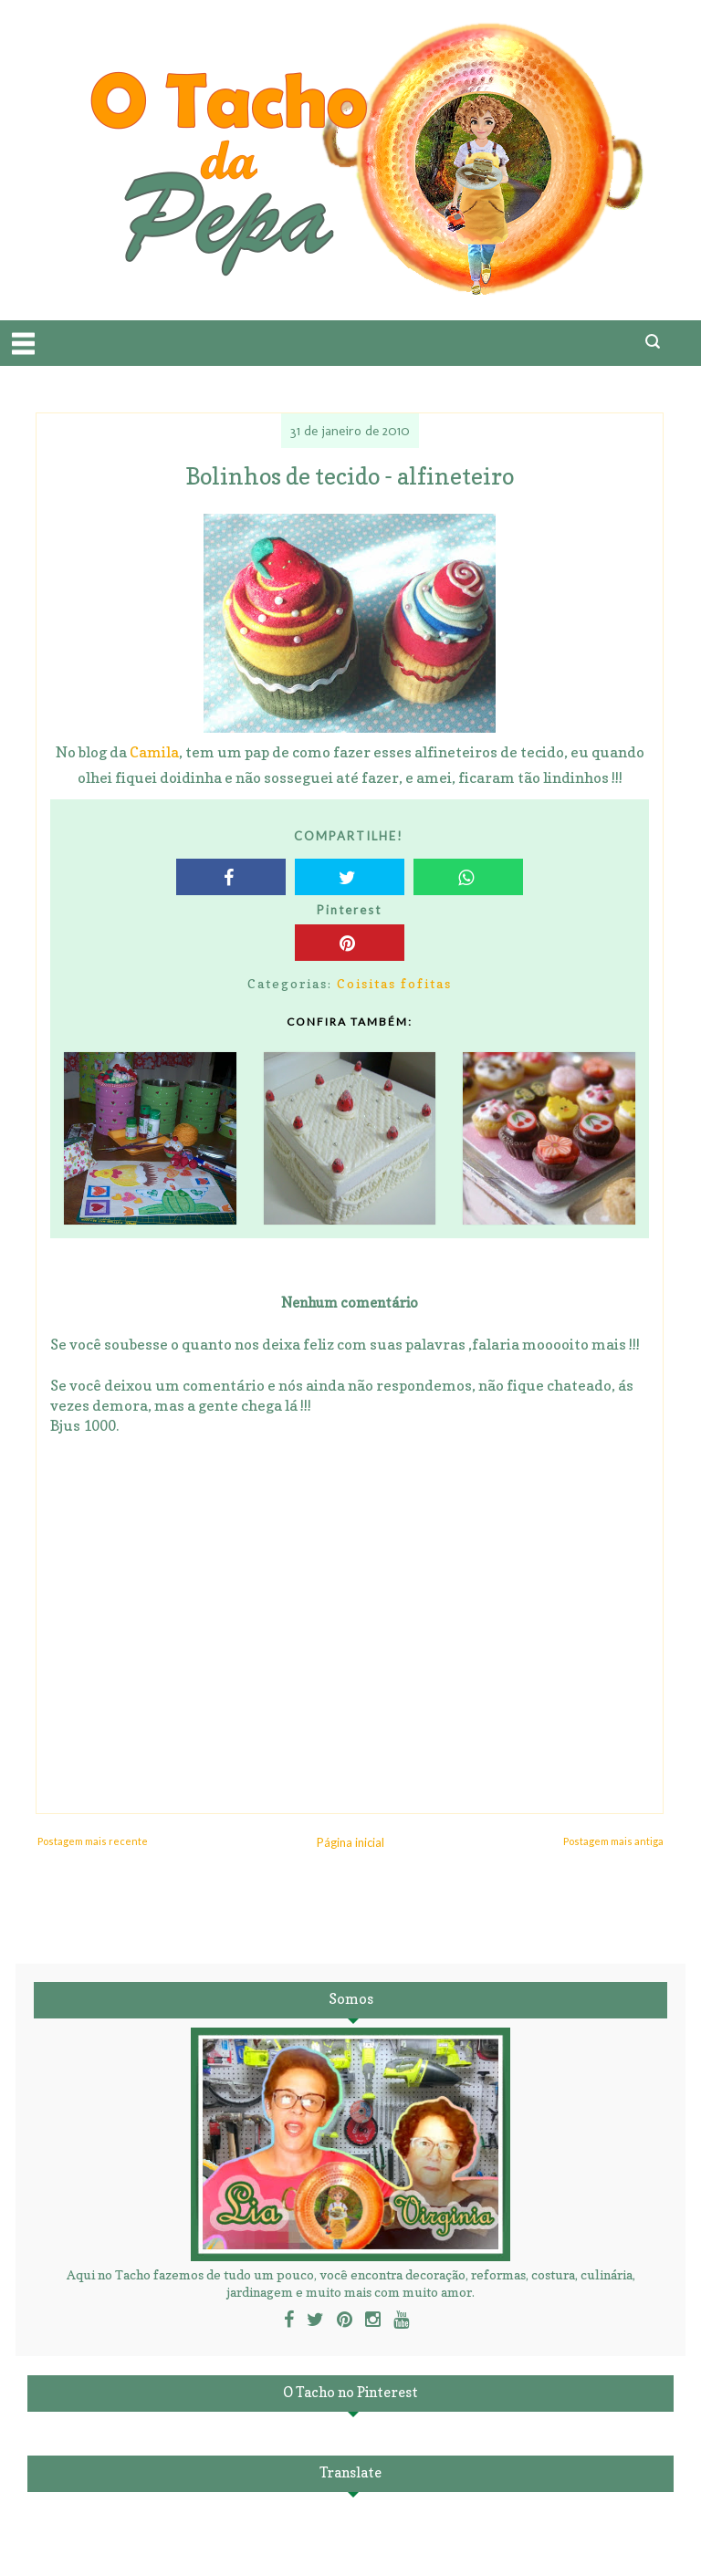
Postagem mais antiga (613, 1841)
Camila (154, 752)
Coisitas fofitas (394, 983)
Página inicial (350, 1842)
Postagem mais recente (92, 1841)
